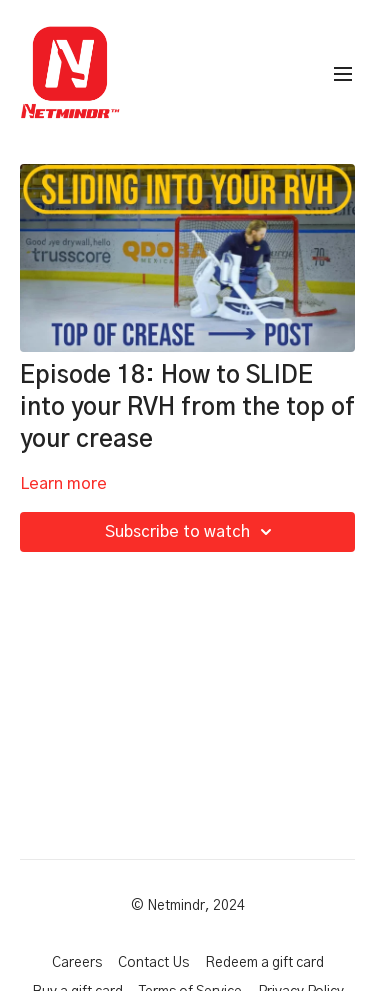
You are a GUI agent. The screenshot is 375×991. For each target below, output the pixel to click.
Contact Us (153, 963)
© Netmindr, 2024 (188, 906)
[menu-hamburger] (343, 74)
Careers (77, 963)
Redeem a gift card (264, 963)
